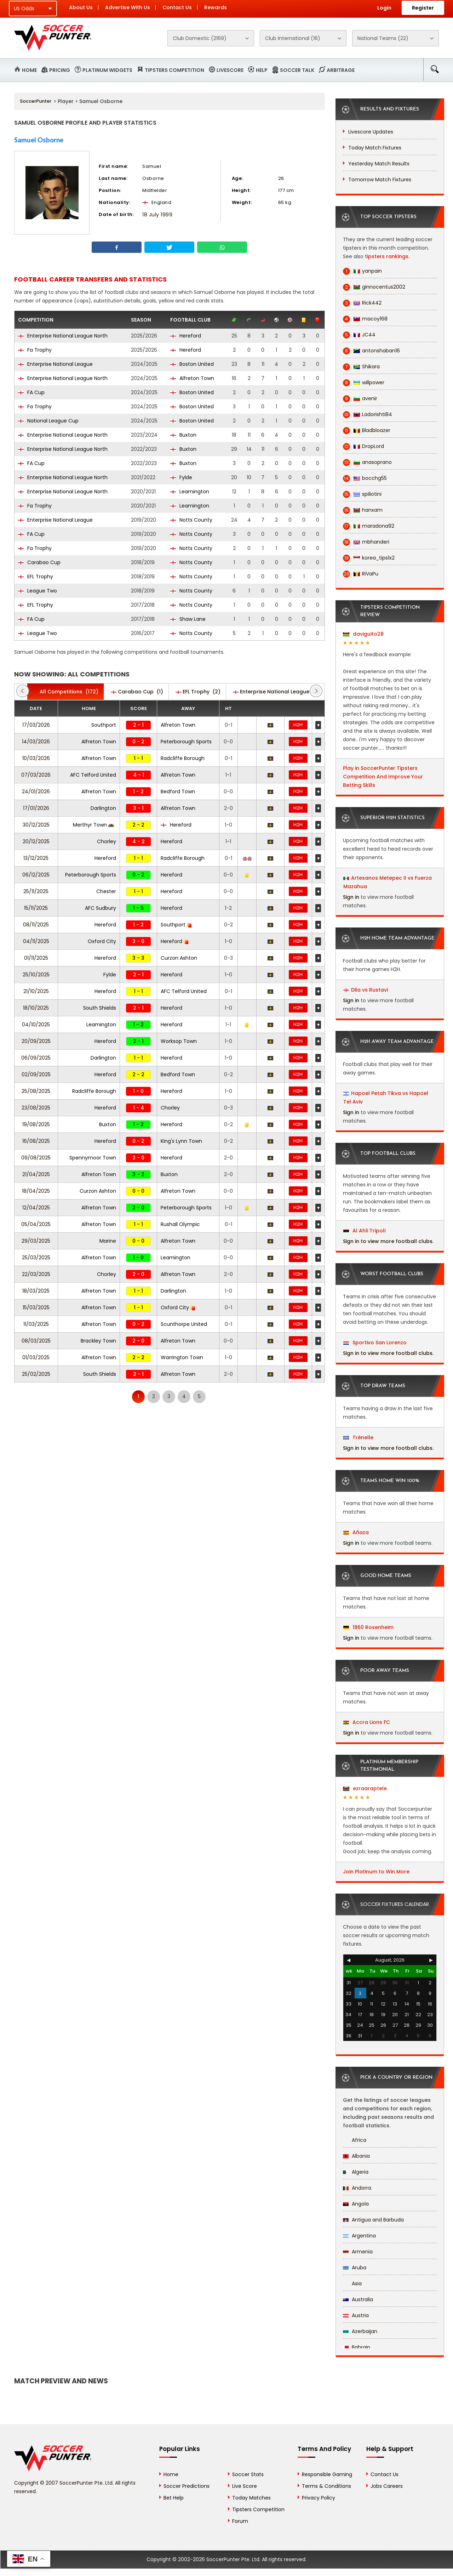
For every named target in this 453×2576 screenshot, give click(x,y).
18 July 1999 (157, 214)
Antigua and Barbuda (373, 2219)
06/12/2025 (36, 874)
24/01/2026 (36, 791)
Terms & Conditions (326, 2486)
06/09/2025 (36, 1057)
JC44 (359, 335)
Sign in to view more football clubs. (388, 1241)
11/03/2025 (36, 1324)
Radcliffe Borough (183, 758)
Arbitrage (341, 70)
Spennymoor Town (92, 1157)
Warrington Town (182, 1357)
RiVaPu (360, 574)
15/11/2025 (36, 908)
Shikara (361, 366)
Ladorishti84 (367, 414)
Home (29, 70)
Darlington (103, 808)
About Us (81, 7)
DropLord (363, 446)
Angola (356, 2203)
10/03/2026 (36, 758)
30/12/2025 (36, 824)
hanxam (363, 510)
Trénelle (358, 1437)
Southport (103, 724)
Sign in (351, 897)
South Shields (99, 1007)
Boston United (192, 364)
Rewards (215, 7)
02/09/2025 (36, 1074)
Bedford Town (178, 791)
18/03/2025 (36, 1290)
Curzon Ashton (179, 957)
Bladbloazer (366, 430)
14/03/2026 (36, 741)
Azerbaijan (360, 2331)
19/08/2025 (36, 1124)
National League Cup (48, 420)
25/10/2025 (36, 974)
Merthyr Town (93, 824)
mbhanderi (366, 542)
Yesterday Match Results (378, 163)
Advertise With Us (127, 7)
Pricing (59, 70)
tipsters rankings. (387, 256)
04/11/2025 (36, 941)
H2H (298, 724)
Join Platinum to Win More (376, 1871)
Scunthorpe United (184, 1324)
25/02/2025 (36, 1374)
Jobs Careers (387, 2486)
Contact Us (177, 7)
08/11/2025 (36, 924)
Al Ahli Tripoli (364, 1230)
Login (384, 7)
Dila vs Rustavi (369, 989)
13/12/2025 (35, 858)
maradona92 (368, 526)
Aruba (354, 2267)
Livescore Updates (370, 131)
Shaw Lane (188, 619)
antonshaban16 (371, 350)
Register (423, 7)
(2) (198, 691)
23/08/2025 (36, 1107)
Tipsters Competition (174, 70)
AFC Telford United (93, 774)
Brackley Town (98, 1340)
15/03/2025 (36, 1307)
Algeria (355, 2171)
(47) (278, 691)
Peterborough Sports (186, 741)
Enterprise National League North (63, 335)
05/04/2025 (36, 1224)
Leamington (189, 491)
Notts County (191, 519)
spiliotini (362, 494)
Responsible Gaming (327, 2474)
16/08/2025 (36, 1141)
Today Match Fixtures (374, 147)
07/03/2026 (36, 774)
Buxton (183, 434)
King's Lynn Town (181, 1141)
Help (262, 70)
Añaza (356, 1532)
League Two (37, 590)
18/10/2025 (36, 1007)
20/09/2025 (36, 1041)
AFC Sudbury (100, 908)
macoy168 (365, 319)
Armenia (358, 2251)
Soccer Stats (248, 2474)
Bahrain (356, 2347)
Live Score (244, 2486)
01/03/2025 (36, 1357)
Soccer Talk (297, 70)
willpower (363, 382)
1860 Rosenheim (368, 1627)
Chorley (106, 841)
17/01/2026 (36, 808)
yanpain (362, 271)
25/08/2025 (36, 1091)
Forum (240, 2521)
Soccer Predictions (187, 2486)
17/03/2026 (36, 724)
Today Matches (251, 2497)
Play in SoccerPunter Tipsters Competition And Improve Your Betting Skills (383, 777)
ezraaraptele (365, 1788)
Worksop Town (179, 1041)
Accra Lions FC (366, 1722)
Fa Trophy (35, 349)
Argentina (359, 2235)
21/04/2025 (36, 1174)
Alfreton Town (192, 378)
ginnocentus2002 (374, 287)
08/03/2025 (36, 1340)
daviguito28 (363, 633)
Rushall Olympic (180, 1224)
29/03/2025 (36, 1240)
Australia (358, 2299)
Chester (106, 891)
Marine (107, 1240)
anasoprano (367, 462)
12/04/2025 (36, 1207)
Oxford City (102, 941)
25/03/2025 (36, 1257)
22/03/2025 (36, 1274)
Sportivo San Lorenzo (375, 1342)
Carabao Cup (39, 562)
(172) (65, 691)
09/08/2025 (36, 1157)
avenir (360, 398)
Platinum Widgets (107, 70)
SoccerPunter (35, 101)
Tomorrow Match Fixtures (379, 179)
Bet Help (174, 2497)
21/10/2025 (36, 991)
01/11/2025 (36, 957)
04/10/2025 (36, 1024)
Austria (356, 2315)
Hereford (185, 335)
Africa (354, 2140)
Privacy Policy (318, 2497)
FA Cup (31, 392)
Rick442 (362, 303)
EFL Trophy (35, 576)
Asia (352, 2283)
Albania (356, 2156)
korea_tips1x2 (369, 558)
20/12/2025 (36, 841)
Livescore (230, 70)
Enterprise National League (55, 364)
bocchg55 (365, 478)
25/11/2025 (35, 891)
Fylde (181, 477)
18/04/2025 (36, 1191)
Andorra (357, 2187)
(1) (137, 691)
